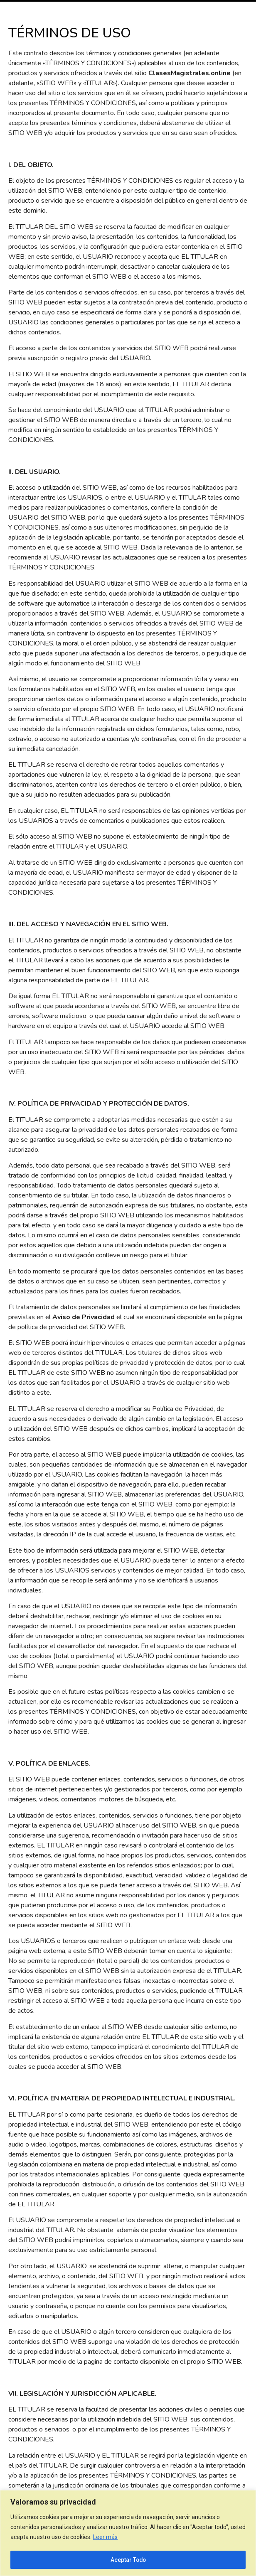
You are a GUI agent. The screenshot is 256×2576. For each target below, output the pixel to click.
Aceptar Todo (128, 2559)
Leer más (105, 2537)
